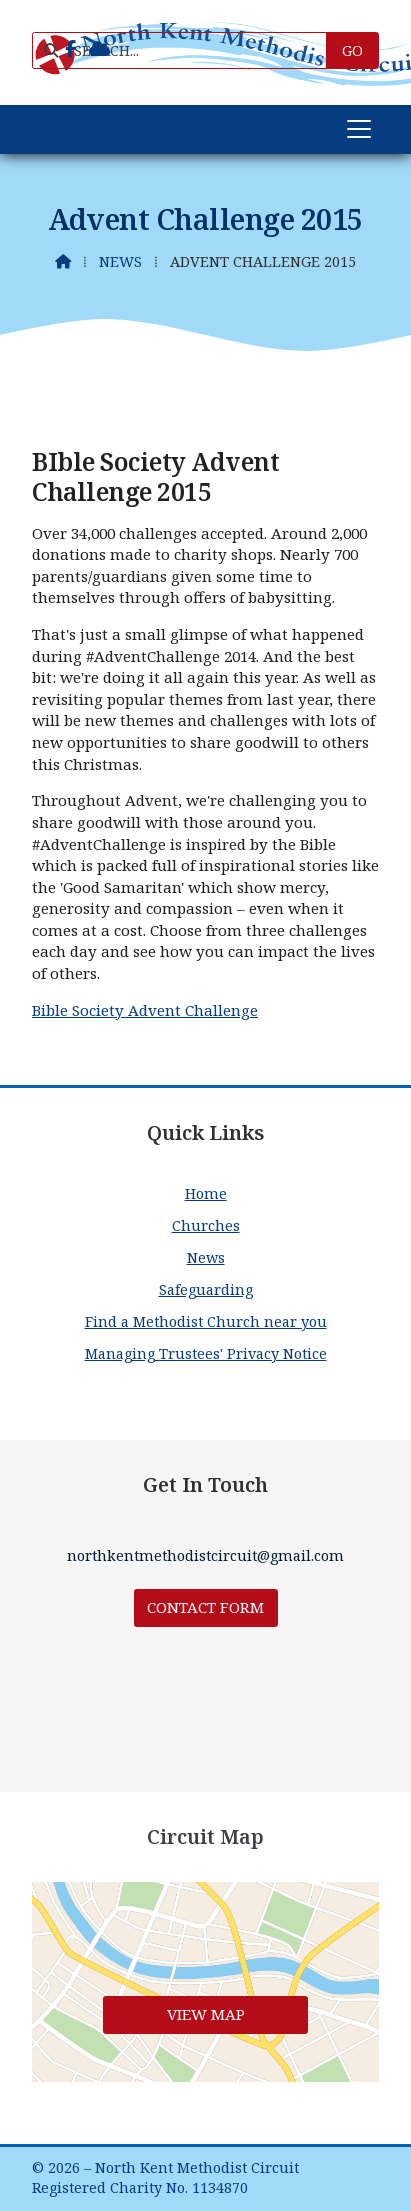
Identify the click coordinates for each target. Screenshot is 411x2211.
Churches (206, 1225)
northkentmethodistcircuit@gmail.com (205, 1555)
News (120, 261)
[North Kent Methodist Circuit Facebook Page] (70, 49)
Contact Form (205, 1607)
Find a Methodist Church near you (206, 1321)
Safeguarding (206, 1289)
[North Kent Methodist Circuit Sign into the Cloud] (99, 49)
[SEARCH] (188, 50)
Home (206, 1193)
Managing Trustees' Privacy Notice (206, 1353)
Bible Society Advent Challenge (145, 1010)
